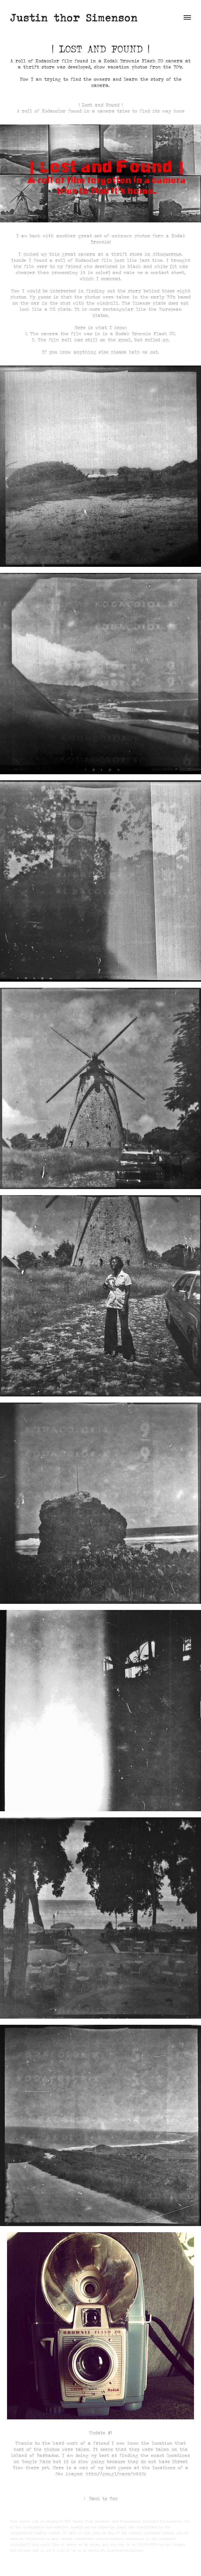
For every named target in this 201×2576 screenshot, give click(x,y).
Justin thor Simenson (74, 17)
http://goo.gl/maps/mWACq (116, 2473)
